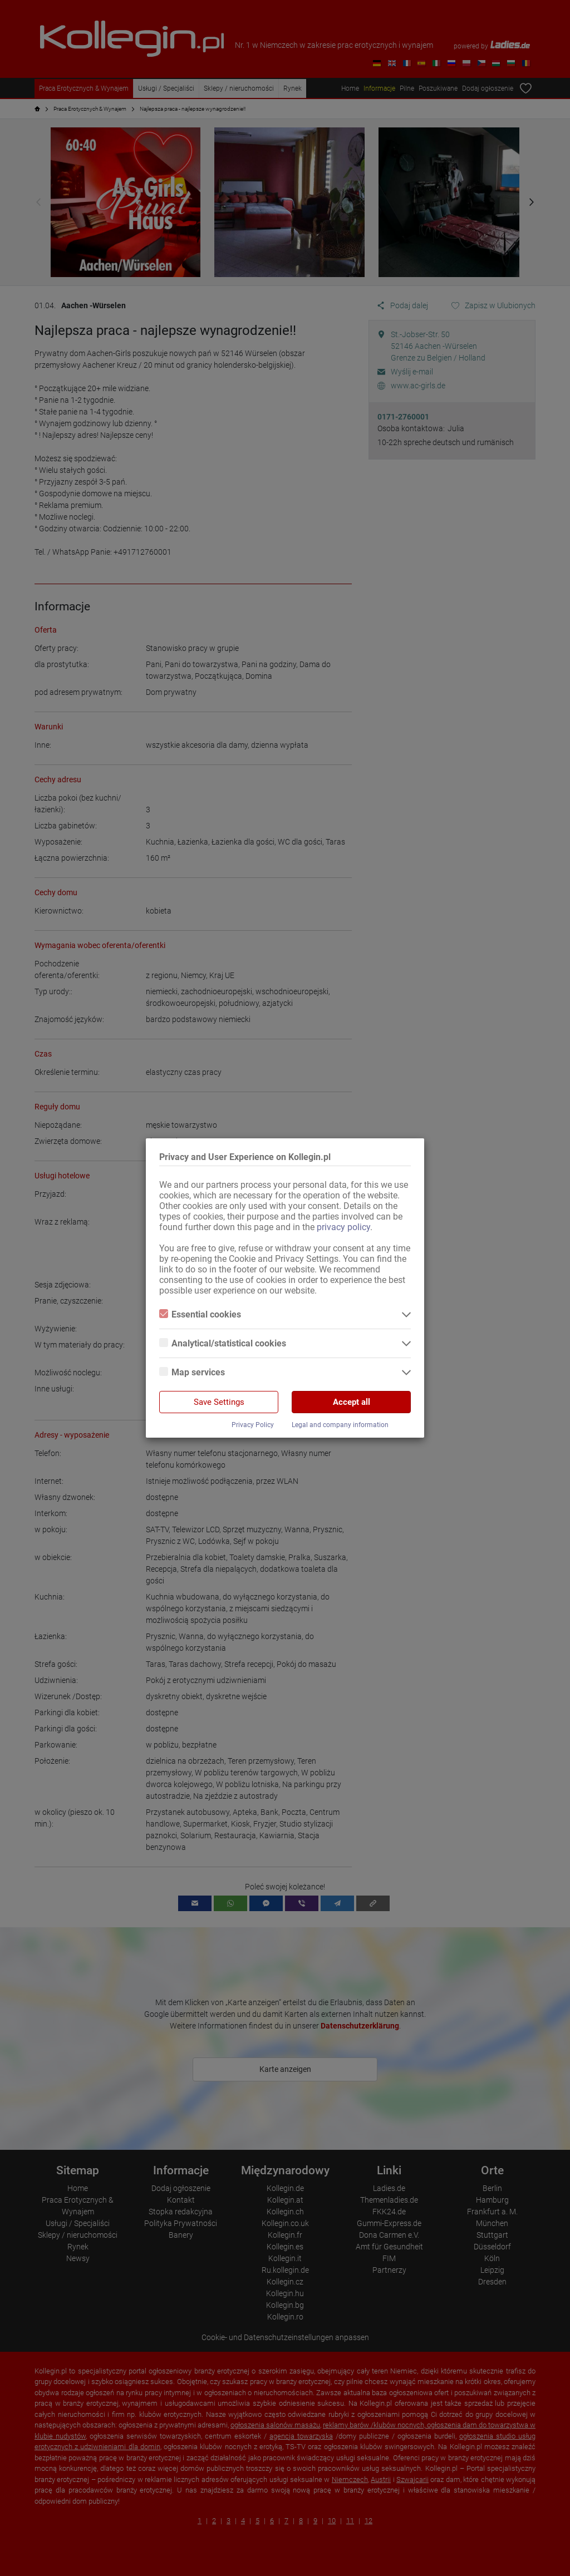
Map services (192, 1372)
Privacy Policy (253, 1425)
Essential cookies (200, 1314)
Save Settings (219, 1402)
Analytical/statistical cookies (222, 1343)
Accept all (351, 1402)
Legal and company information (340, 1425)
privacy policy (343, 1227)
